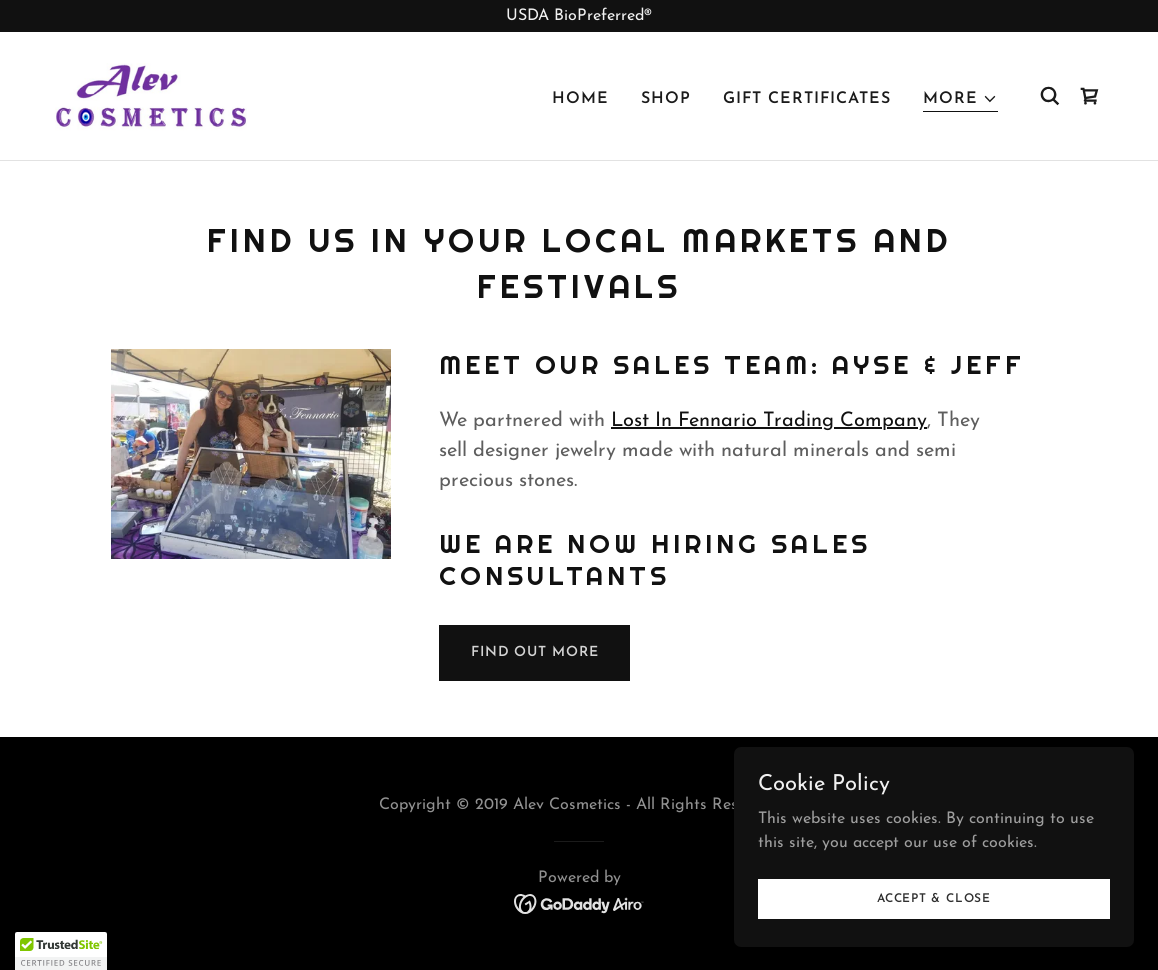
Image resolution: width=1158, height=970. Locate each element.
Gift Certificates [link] (807, 99)
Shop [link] (666, 99)
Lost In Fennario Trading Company (769, 421)
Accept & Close (934, 898)
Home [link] (580, 99)
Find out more (534, 652)
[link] (151, 95)
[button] (960, 99)
